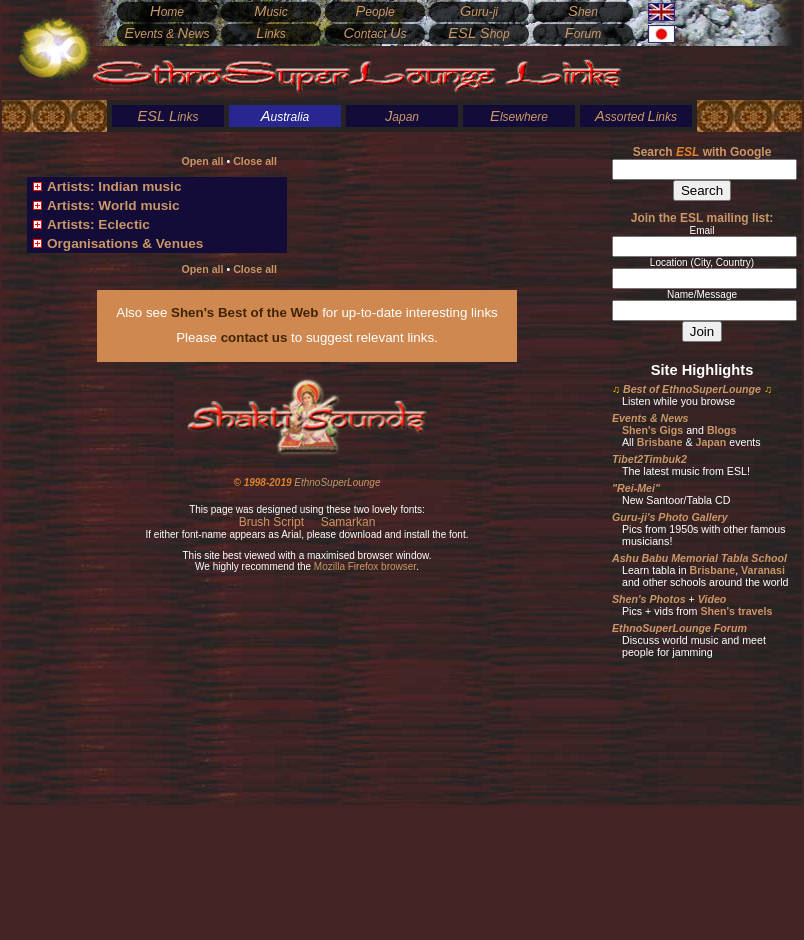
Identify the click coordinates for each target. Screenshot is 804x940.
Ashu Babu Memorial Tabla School (699, 558)
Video (712, 599)
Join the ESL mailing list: (702, 218)
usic (271, 12)
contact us (254, 337)
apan (402, 117)
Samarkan (348, 522)
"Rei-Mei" (636, 488)
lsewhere (519, 117)
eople (374, 12)
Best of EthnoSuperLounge (692, 389)
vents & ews (166, 34)
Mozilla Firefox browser (365, 566)
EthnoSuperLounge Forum (679, 628)
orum (583, 34)
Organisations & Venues (125, 243)
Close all (255, 161)
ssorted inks (636, 117)
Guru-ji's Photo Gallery (670, 517)
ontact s (374, 34)
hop (478, 34)
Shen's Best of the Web (244, 312)
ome (167, 12)
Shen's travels (736, 611)
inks (167, 117)
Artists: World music (113, 205)
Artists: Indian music (114, 186)
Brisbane (660, 442)
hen (583, 12)
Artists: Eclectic (98, 224)
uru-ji (479, 12)
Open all (202, 161)
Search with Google (702, 152)
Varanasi (763, 570)
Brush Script (271, 522)
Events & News (650, 418)
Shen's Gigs (652, 430)
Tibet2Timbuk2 (649, 459)
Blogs (722, 430)
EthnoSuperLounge (337, 482)
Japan (710, 442)
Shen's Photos (649, 599)
